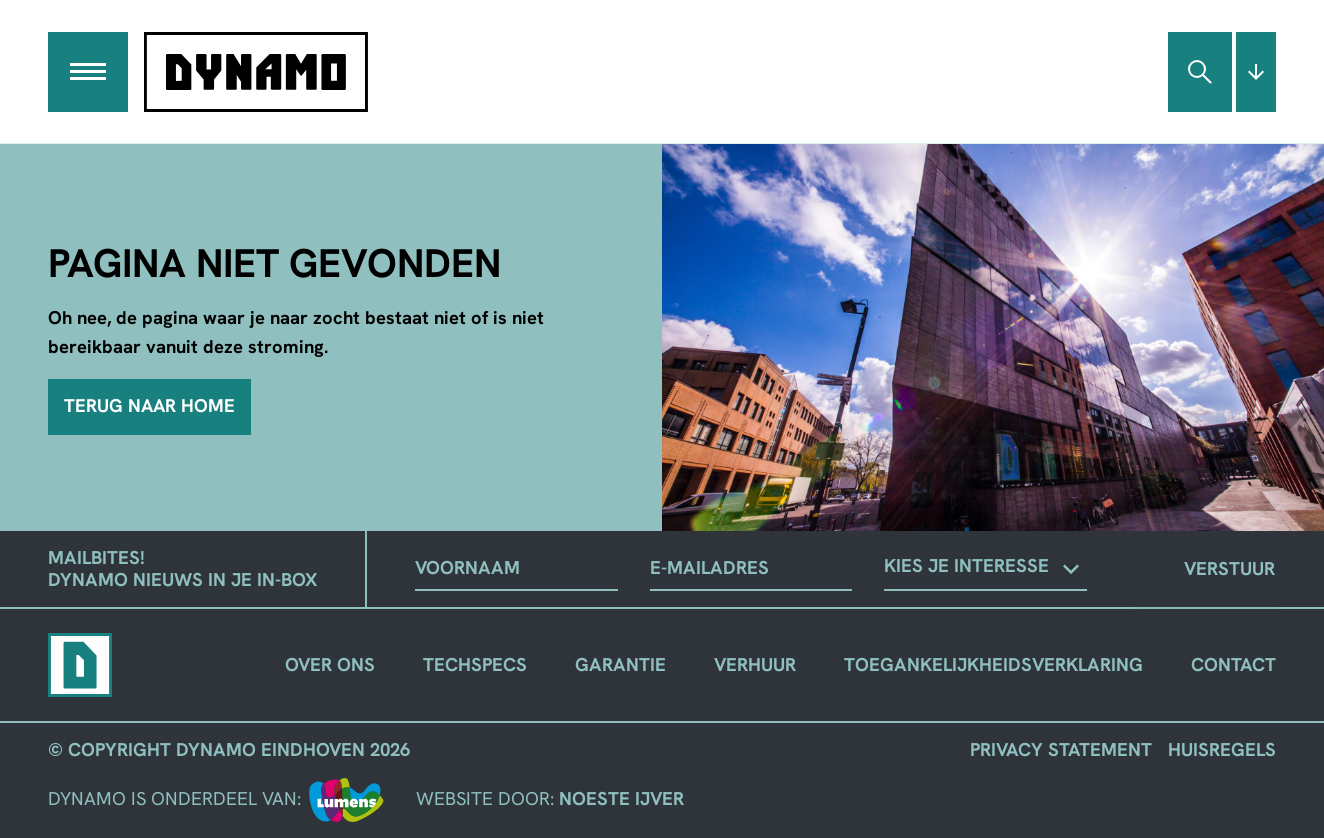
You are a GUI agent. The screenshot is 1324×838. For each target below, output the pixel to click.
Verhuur (755, 664)
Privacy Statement (1061, 749)
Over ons (330, 664)
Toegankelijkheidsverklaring (993, 664)
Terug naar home (149, 406)
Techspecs (475, 664)
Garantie (620, 664)
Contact (1233, 664)
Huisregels (1222, 749)
